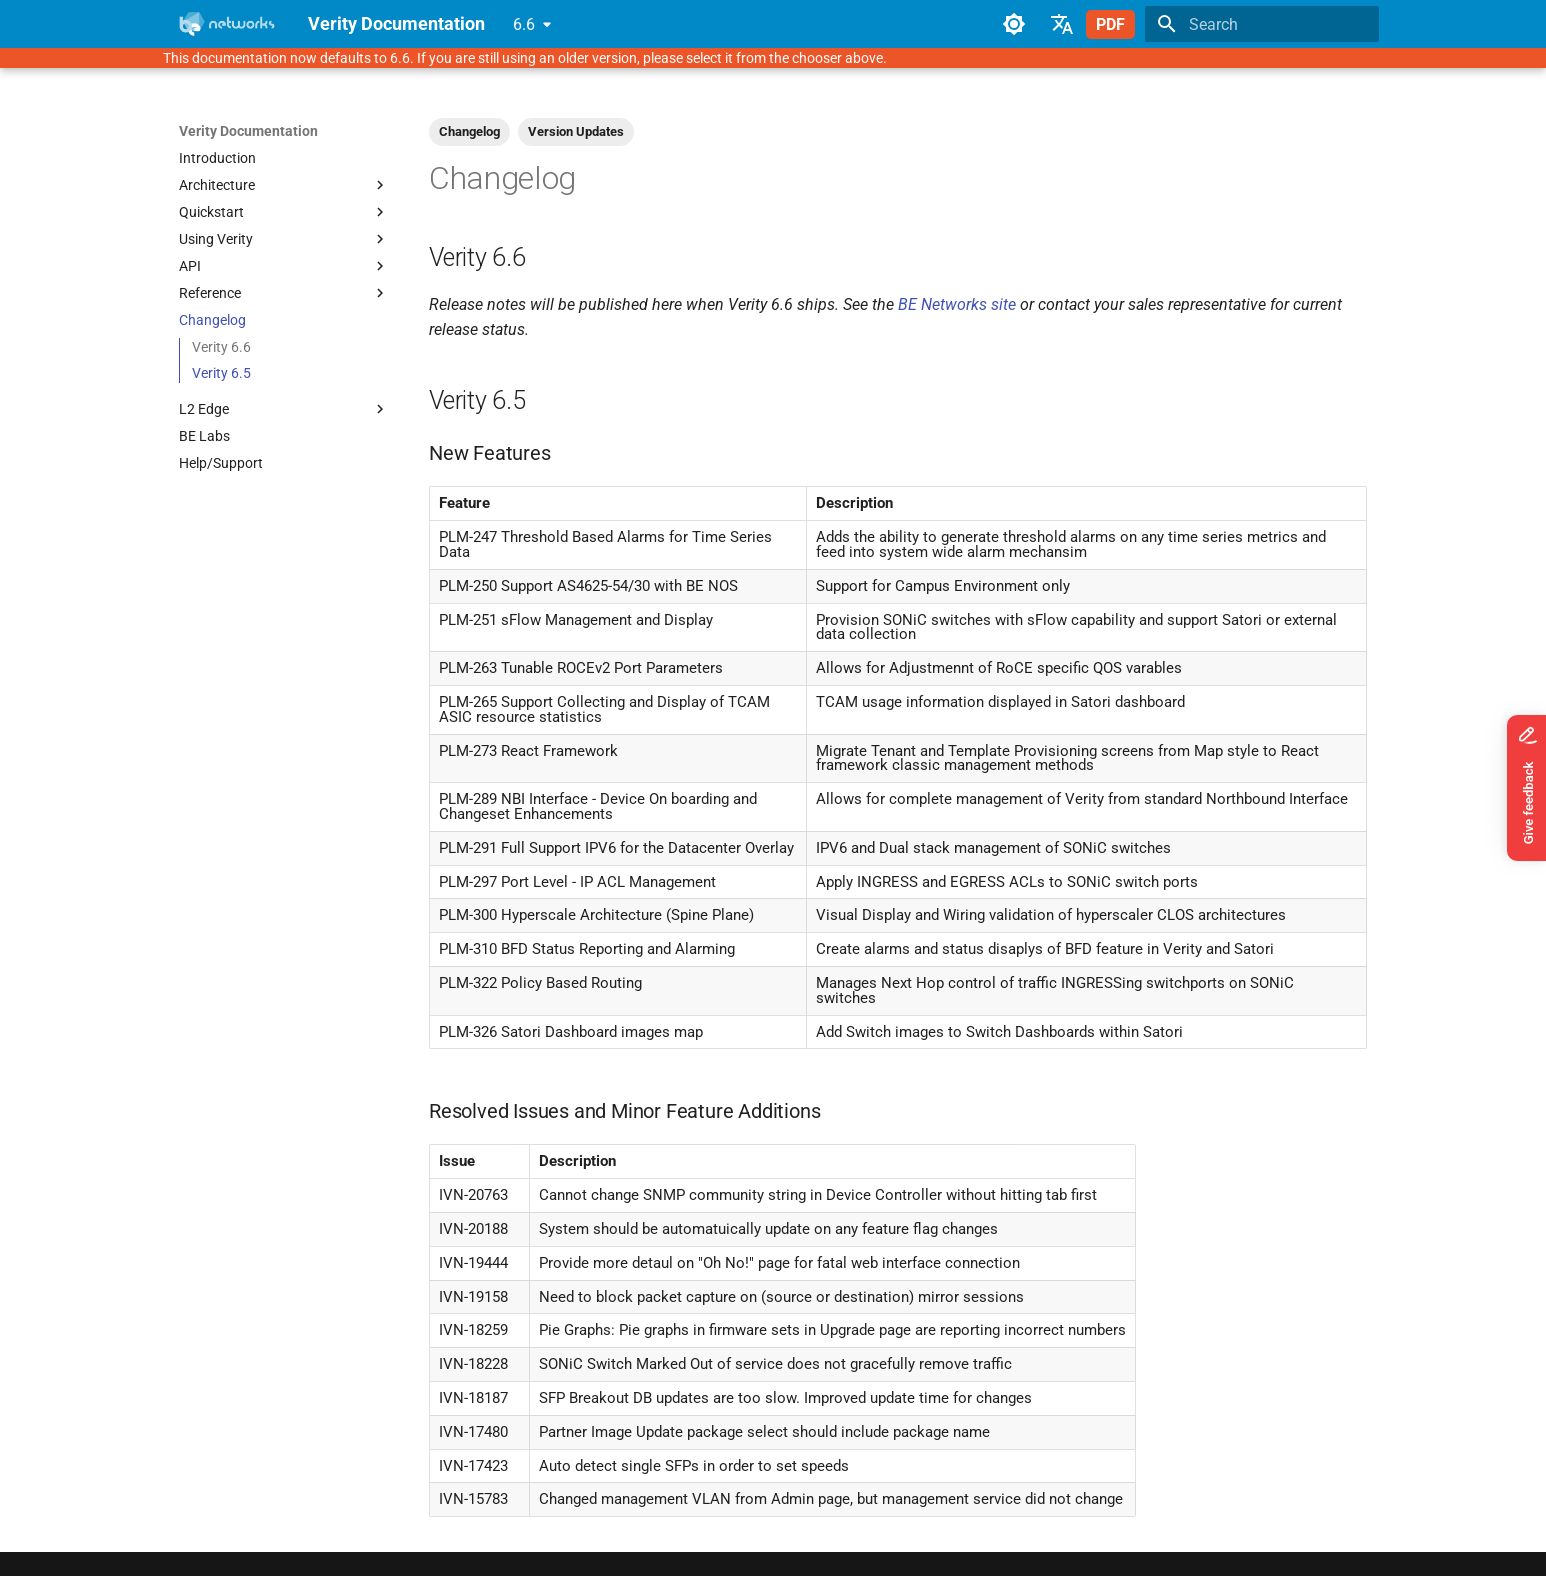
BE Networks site (957, 304)
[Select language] (1062, 24)
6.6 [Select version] (524, 24)
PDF (1110, 24)
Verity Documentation (248, 131)
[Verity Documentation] (227, 24)
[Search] (1262, 24)
